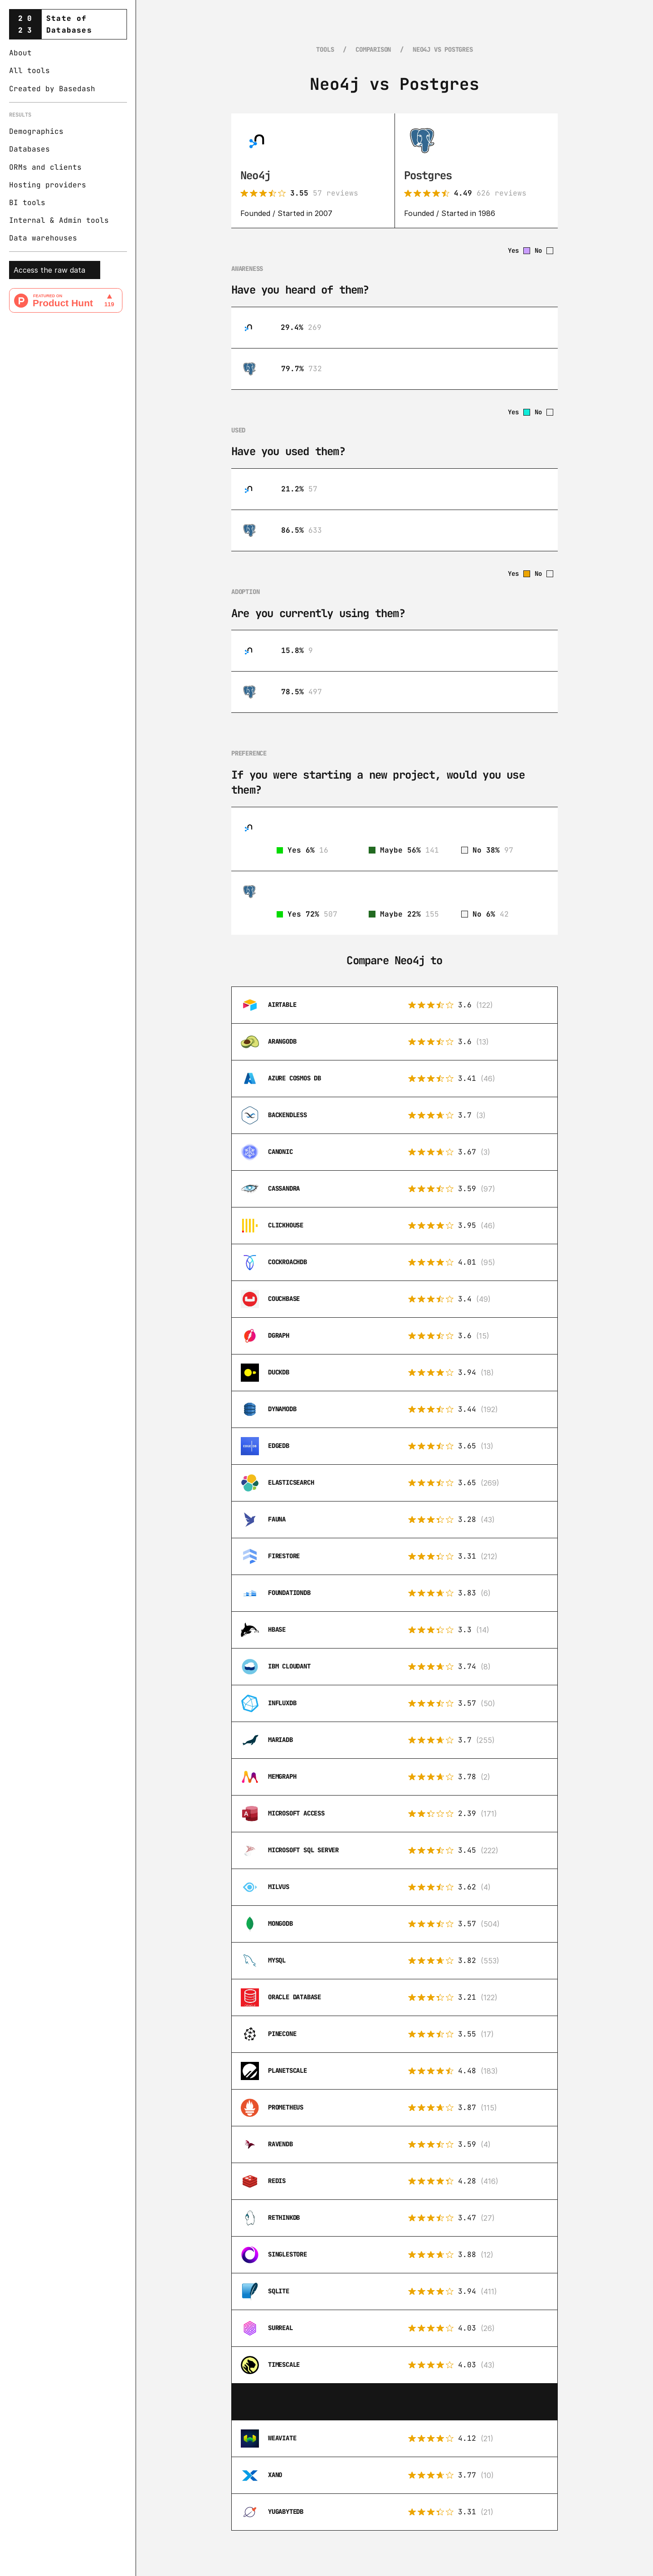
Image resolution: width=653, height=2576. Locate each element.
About (20, 53)
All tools (29, 70)
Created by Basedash (52, 88)
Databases (29, 149)
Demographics (36, 131)
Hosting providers (47, 185)
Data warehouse (41, 238)
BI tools (27, 202)
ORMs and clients (45, 167)
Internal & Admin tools (59, 220)
